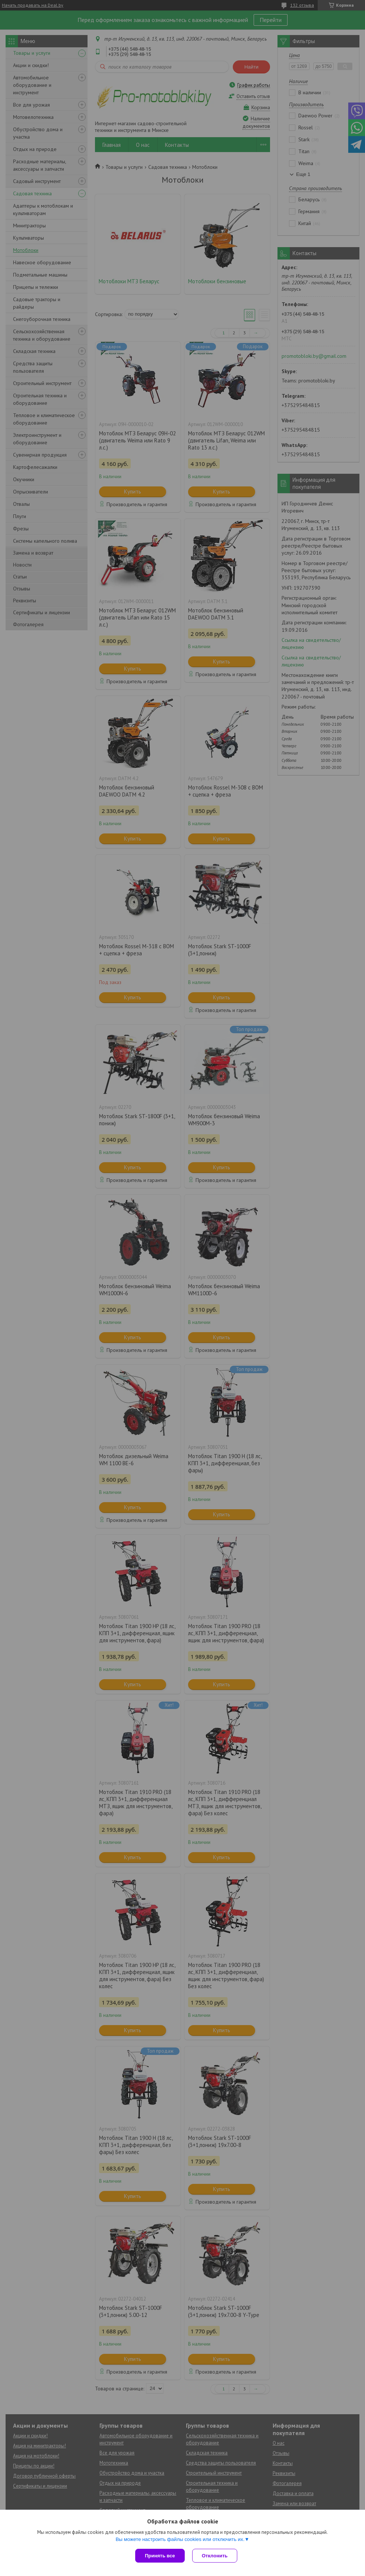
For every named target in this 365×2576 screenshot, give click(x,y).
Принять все (160, 2555)
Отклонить (215, 2555)
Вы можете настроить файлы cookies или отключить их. (179, 2539)
